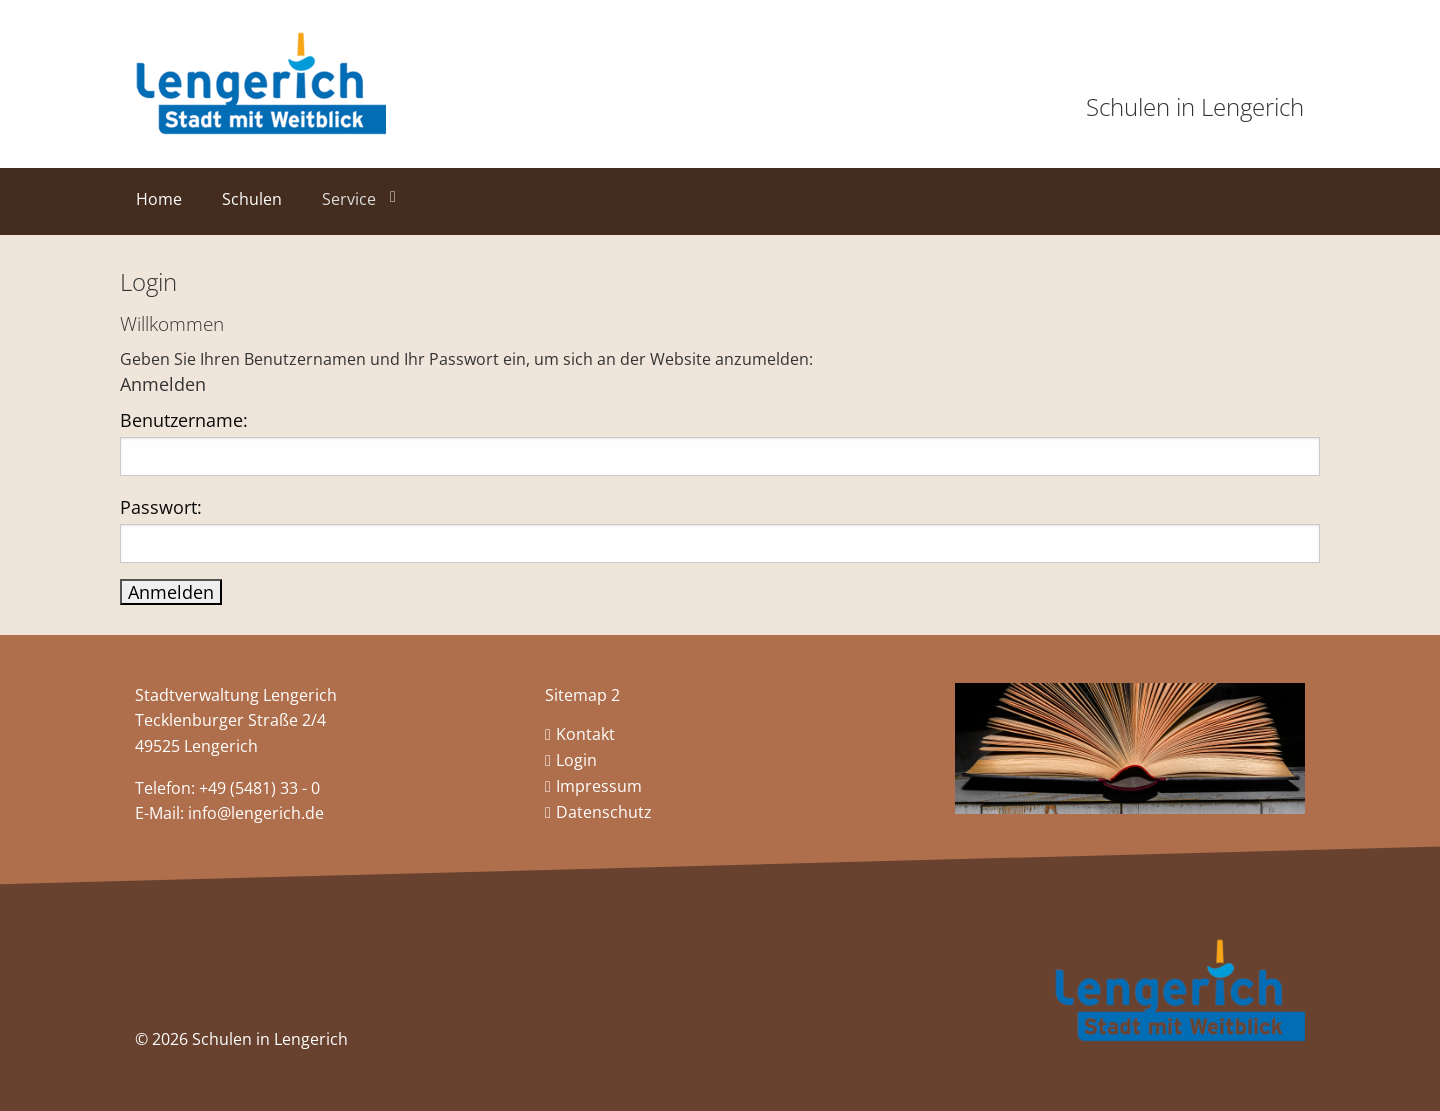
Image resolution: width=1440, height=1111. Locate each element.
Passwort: (161, 507)
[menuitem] (163, 205)
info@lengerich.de (256, 813)
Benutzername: (184, 420)
